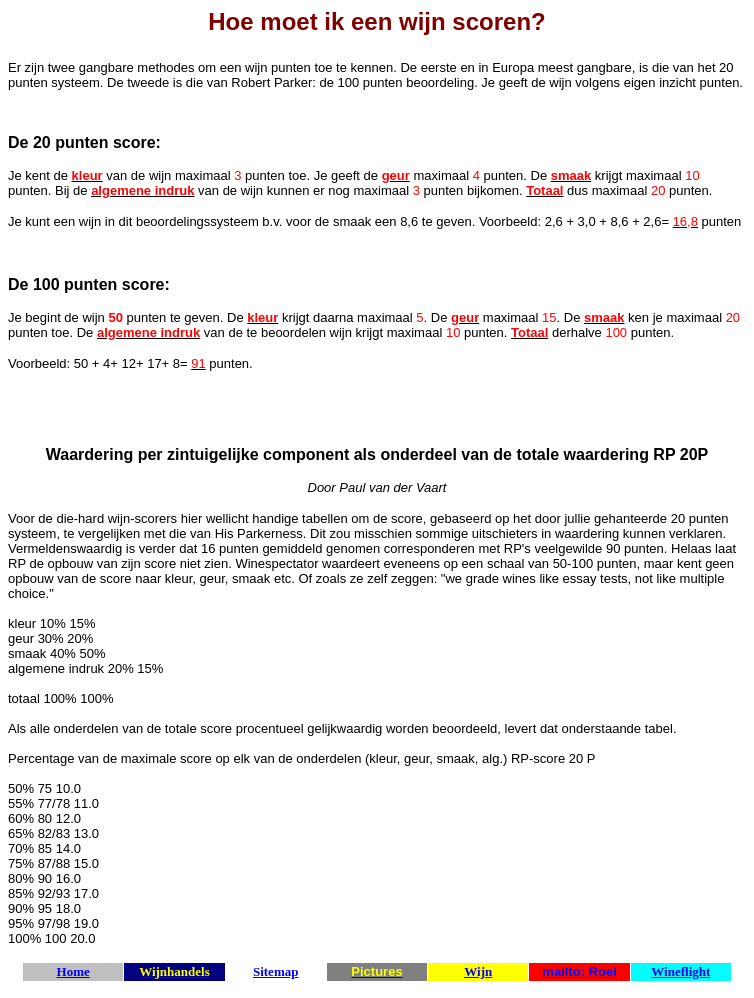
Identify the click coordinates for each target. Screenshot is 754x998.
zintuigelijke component (260, 454)
